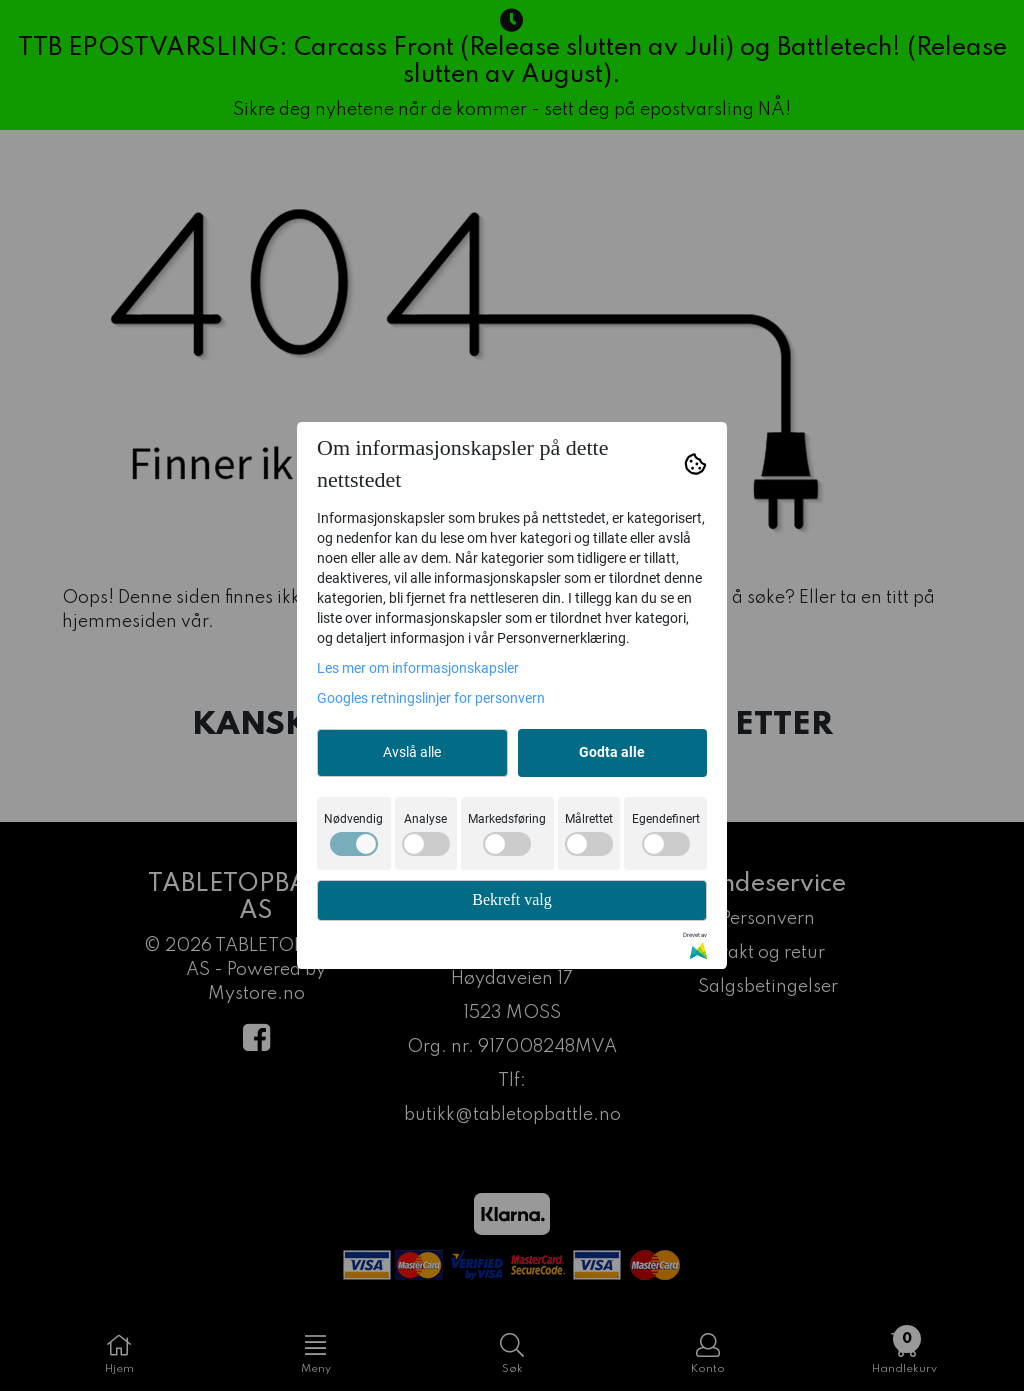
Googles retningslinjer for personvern (431, 698)
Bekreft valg (512, 899)
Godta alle (612, 752)
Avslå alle (412, 752)
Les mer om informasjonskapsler (418, 668)
